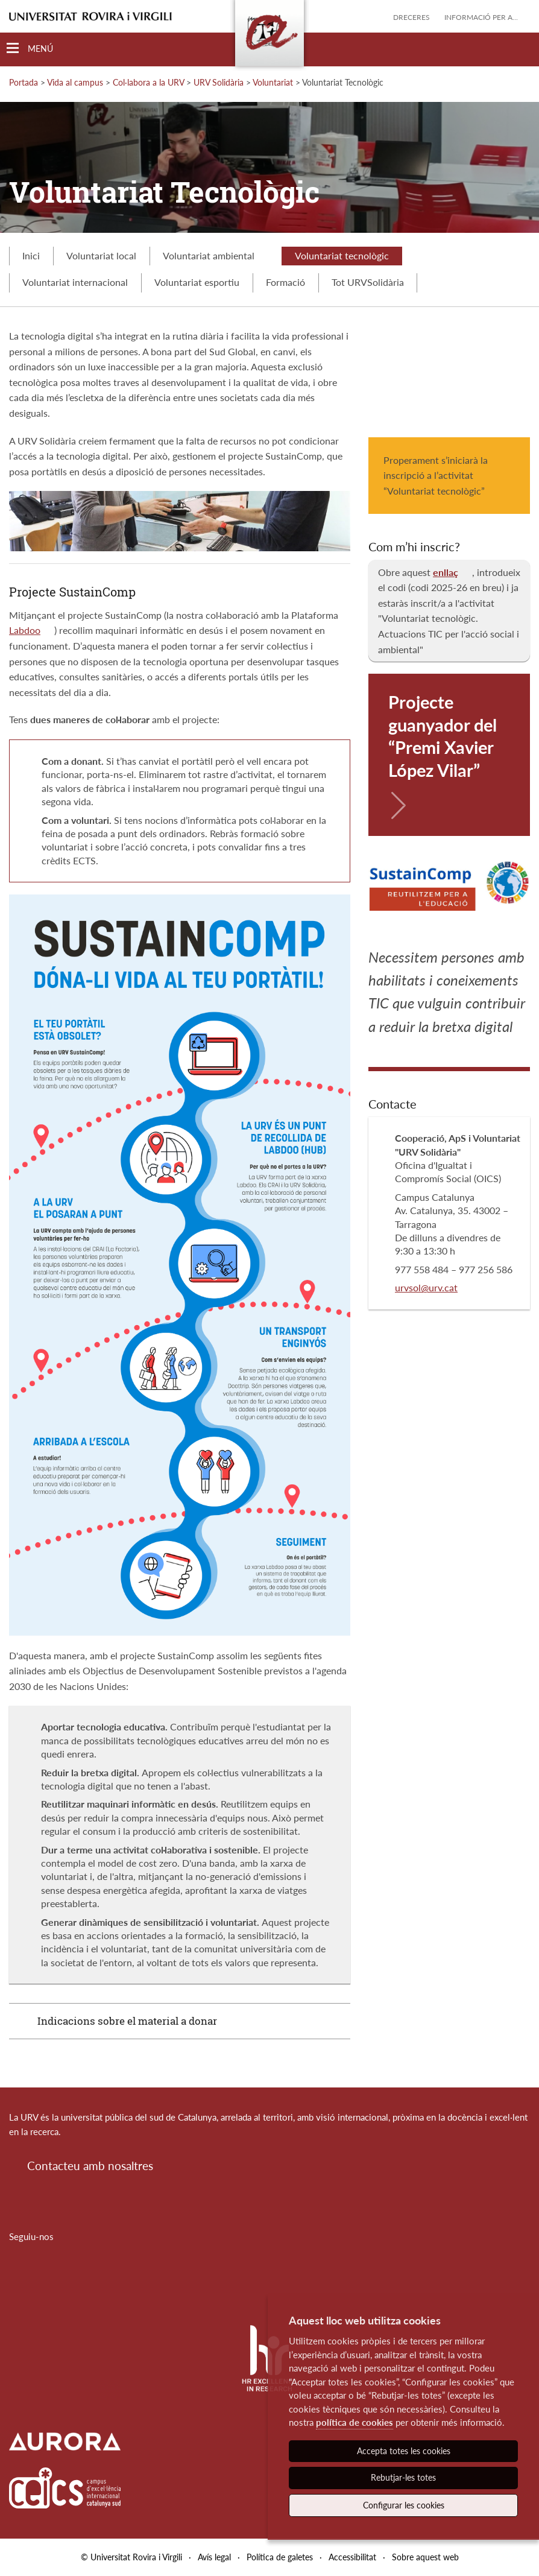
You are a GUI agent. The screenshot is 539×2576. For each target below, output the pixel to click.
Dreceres (411, 17)
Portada (23, 82)
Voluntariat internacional (75, 282)
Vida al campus (75, 82)
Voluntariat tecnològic (342, 255)
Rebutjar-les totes (403, 2477)
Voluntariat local (101, 255)
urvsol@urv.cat (426, 1287)
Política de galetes (280, 2557)
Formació (285, 282)
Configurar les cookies (403, 2505)
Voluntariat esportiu (196, 282)
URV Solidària (219, 82)
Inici (31, 255)
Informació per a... (481, 17)
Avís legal (214, 2557)
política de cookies (354, 2422)
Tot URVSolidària (368, 282)
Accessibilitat (352, 2557)
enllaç (445, 572)
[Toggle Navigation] (30, 49)
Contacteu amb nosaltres (90, 2166)
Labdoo (24, 630)
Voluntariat (273, 82)
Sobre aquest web (425, 2557)
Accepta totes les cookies (403, 2451)
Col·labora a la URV (148, 82)
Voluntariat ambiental (215, 255)
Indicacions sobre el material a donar (127, 2021)
